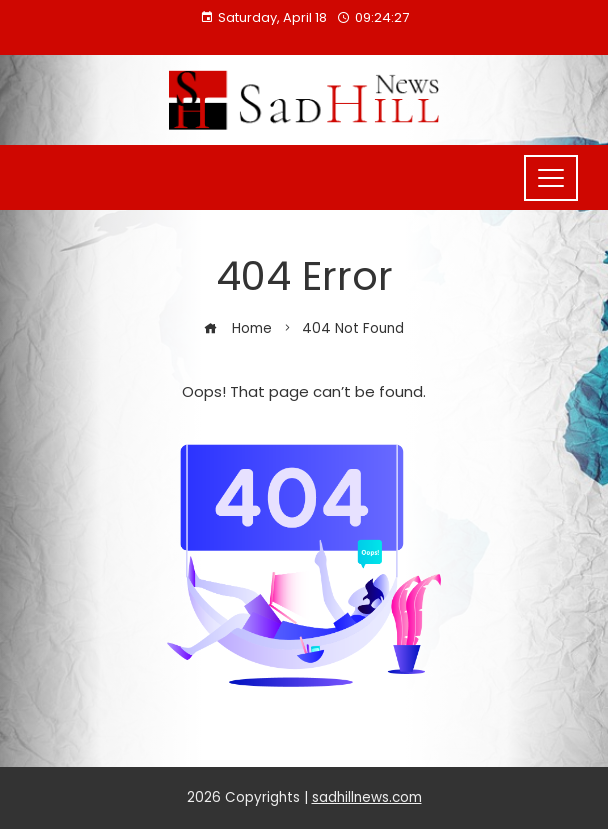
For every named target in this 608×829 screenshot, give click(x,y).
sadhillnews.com (367, 797)
